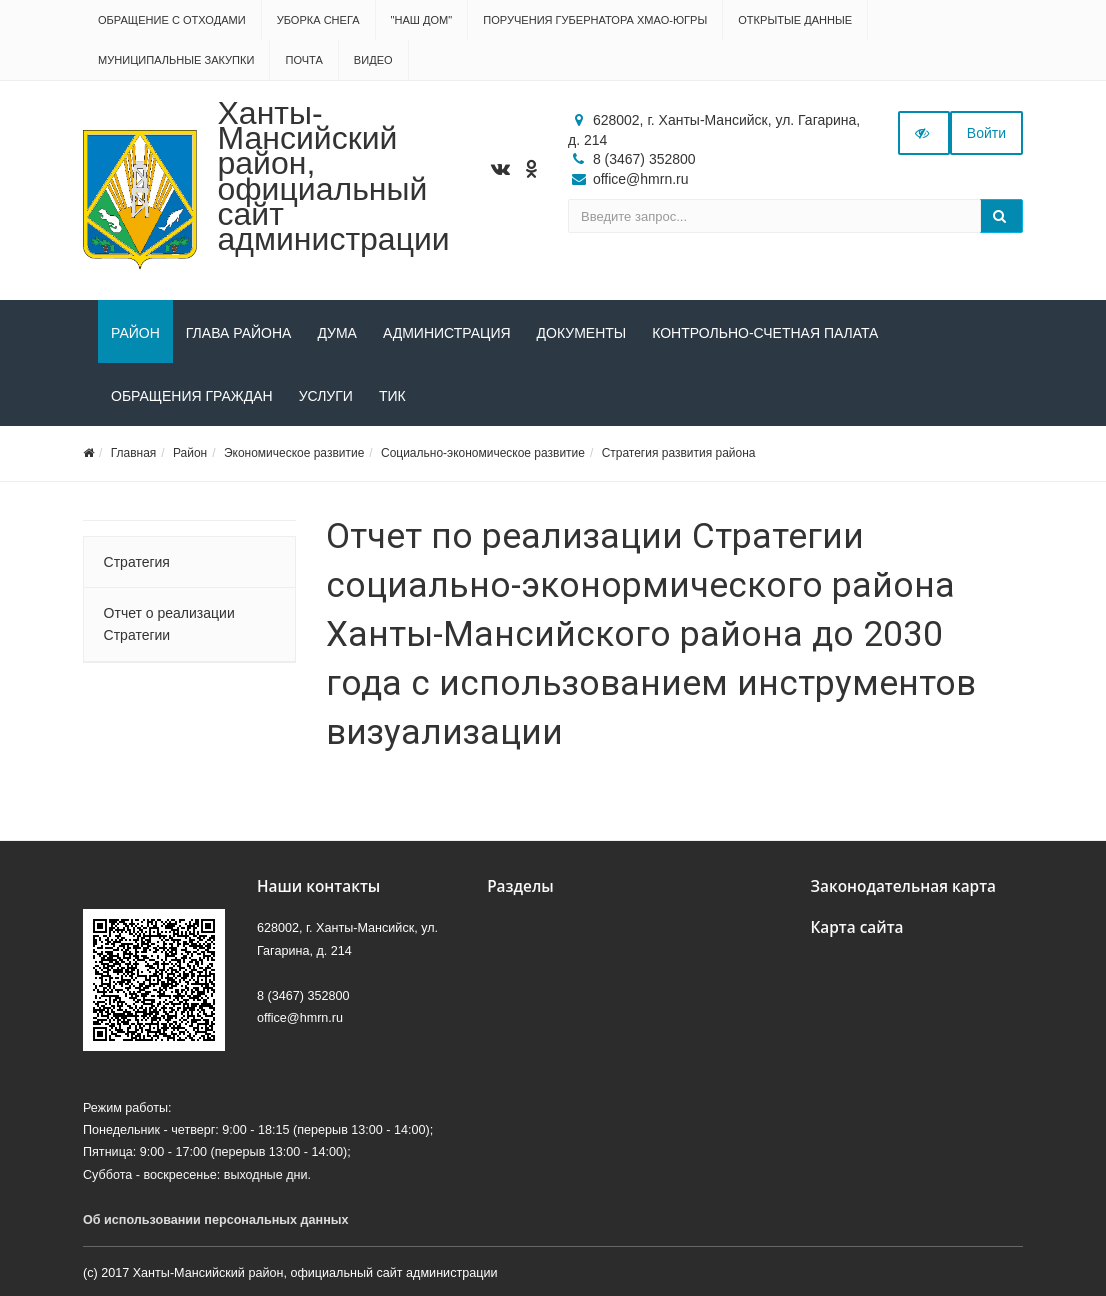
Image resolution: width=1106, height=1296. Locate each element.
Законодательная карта (903, 886)
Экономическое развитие (294, 453)
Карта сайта (856, 927)
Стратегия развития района (679, 453)
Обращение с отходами (172, 20)
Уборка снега (318, 20)
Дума (337, 333)
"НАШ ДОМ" (422, 20)
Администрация (447, 333)
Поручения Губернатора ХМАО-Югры (595, 20)
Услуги (326, 396)
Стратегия (137, 562)
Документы (582, 333)
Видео (373, 60)
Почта (303, 60)
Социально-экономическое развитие (483, 453)
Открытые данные (795, 20)
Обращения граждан (192, 396)
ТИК (392, 396)
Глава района (239, 333)
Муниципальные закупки (176, 60)
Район (135, 333)
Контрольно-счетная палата (765, 333)
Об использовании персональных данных (216, 1220)
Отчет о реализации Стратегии (169, 624)
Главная (134, 453)
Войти (986, 133)
